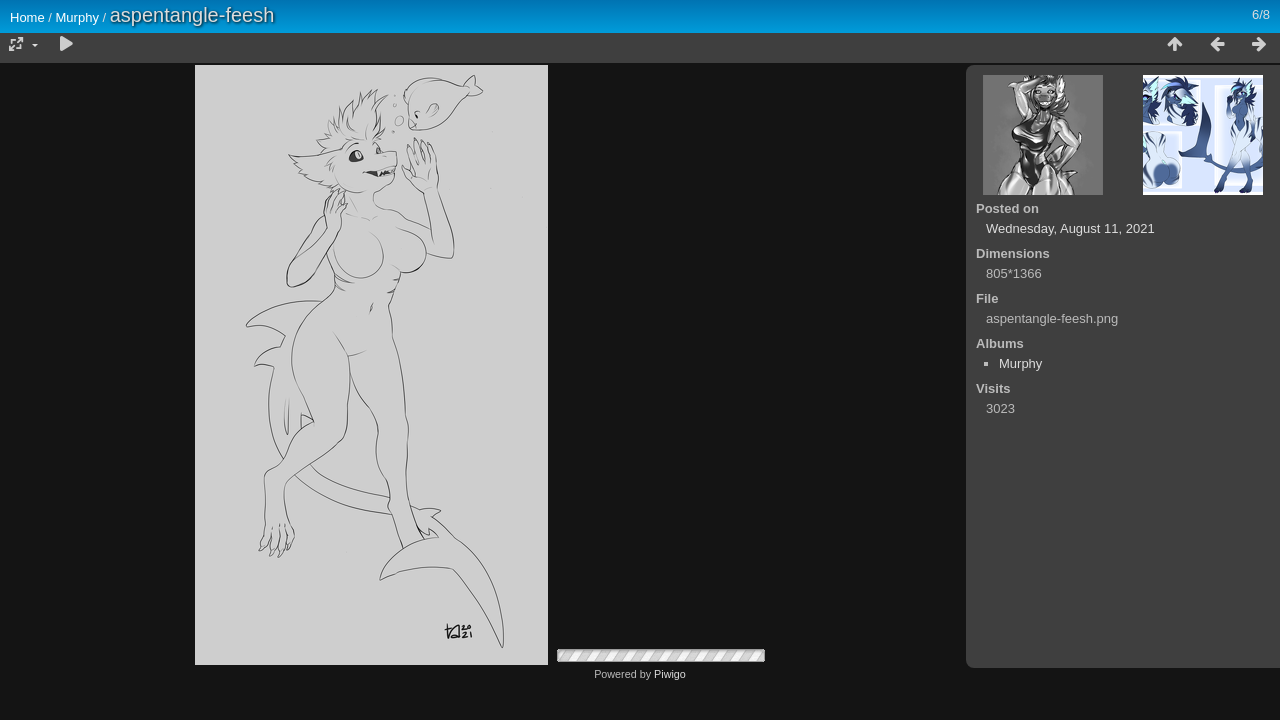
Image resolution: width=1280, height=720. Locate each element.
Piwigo (670, 674)
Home (27, 17)
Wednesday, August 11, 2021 (1070, 228)
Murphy (77, 17)
